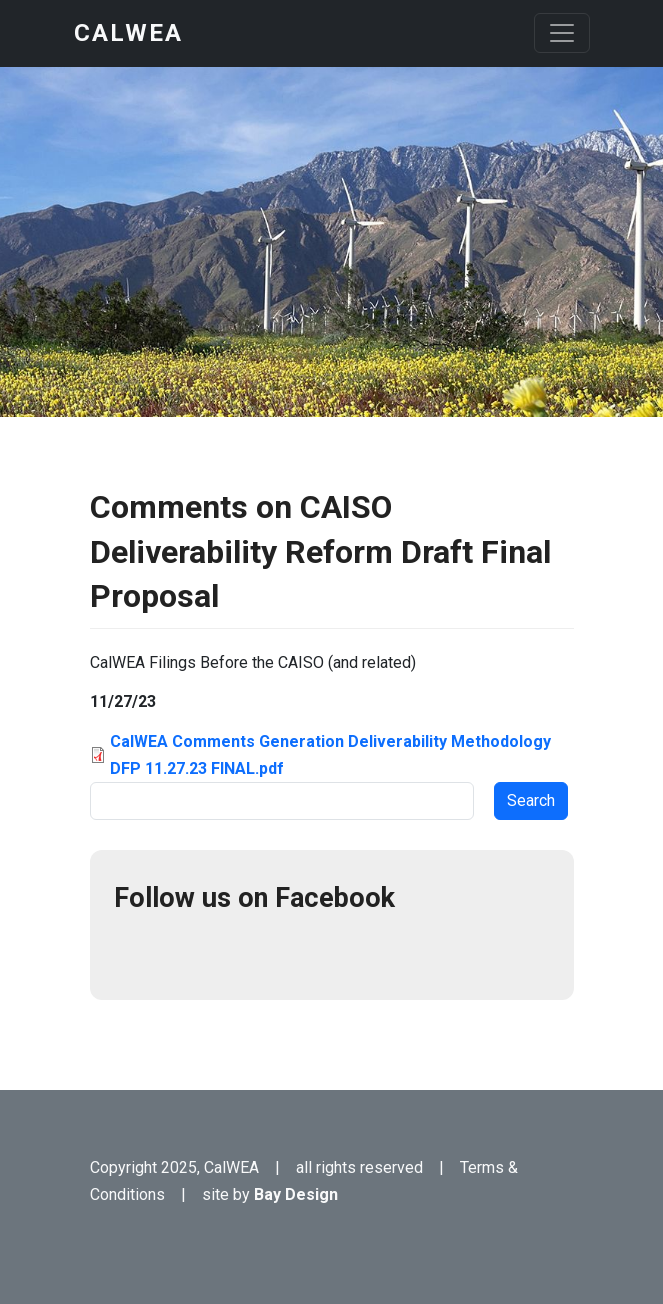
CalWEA (128, 33)
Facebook (138, 952)
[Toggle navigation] (562, 33)
